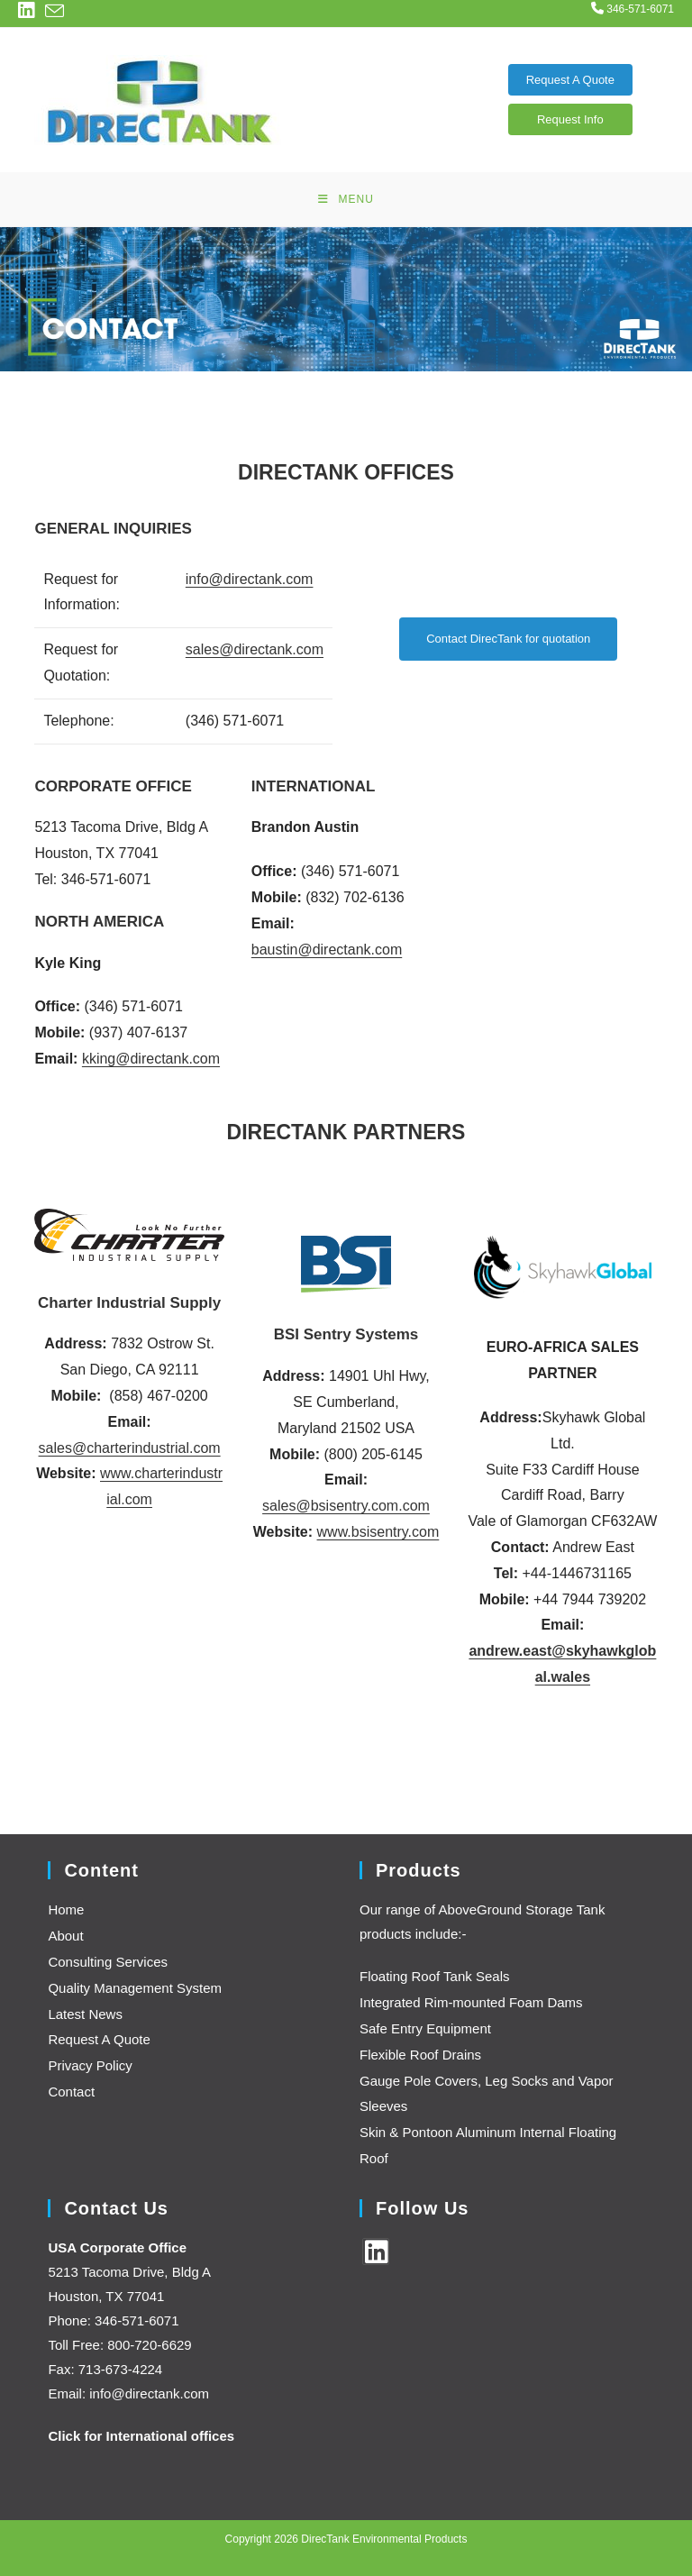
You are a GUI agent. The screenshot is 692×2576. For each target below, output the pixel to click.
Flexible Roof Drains (420, 2054)
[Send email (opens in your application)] (54, 11)
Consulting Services (108, 1961)
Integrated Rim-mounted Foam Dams (471, 2002)
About (65, 1935)
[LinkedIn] (375, 2251)
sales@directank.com (254, 649)
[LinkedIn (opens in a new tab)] (29, 10)
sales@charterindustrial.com (130, 1448)
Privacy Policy (90, 2065)
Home (66, 1909)
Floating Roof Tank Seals (435, 1976)
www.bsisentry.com (378, 1531)
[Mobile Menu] (346, 199)
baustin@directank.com (326, 949)
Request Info (570, 119)
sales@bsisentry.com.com (346, 1505)
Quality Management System (135, 1988)
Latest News (85, 2014)
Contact (71, 2091)
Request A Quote (570, 80)
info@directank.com (250, 579)
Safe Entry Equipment (425, 2028)
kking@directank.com (151, 1058)
